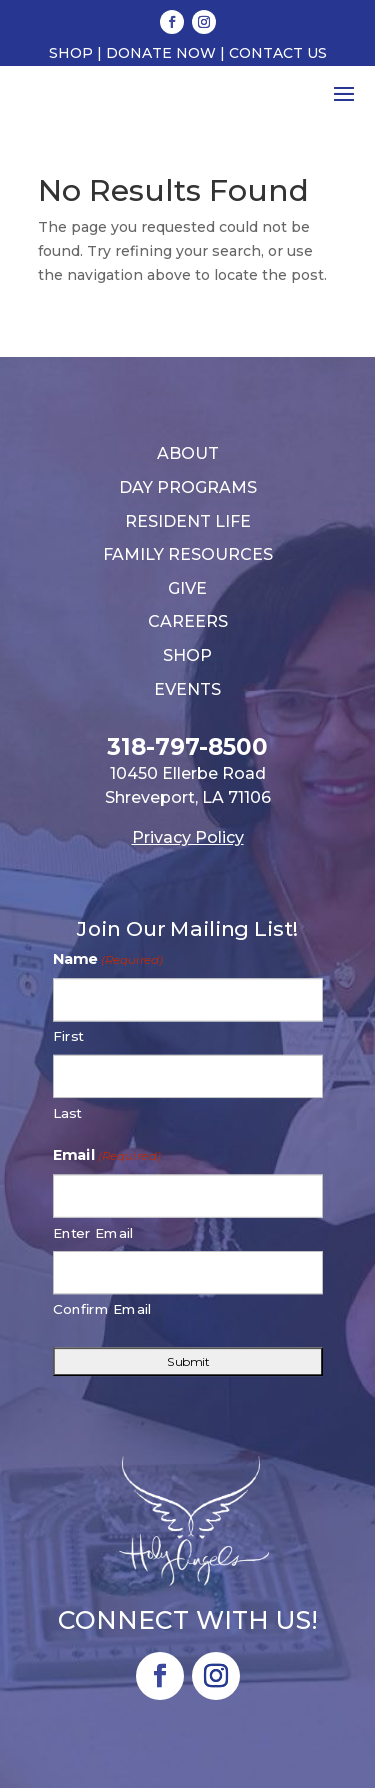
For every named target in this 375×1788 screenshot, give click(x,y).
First (68, 1036)
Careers (188, 621)
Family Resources (188, 554)
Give (187, 588)
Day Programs (188, 487)
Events (187, 689)
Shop (71, 53)
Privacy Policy (188, 837)
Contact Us (278, 53)
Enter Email (93, 1233)
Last (67, 1112)
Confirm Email (102, 1309)
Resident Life (188, 521)
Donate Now (161, 53)
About (188, 453)
